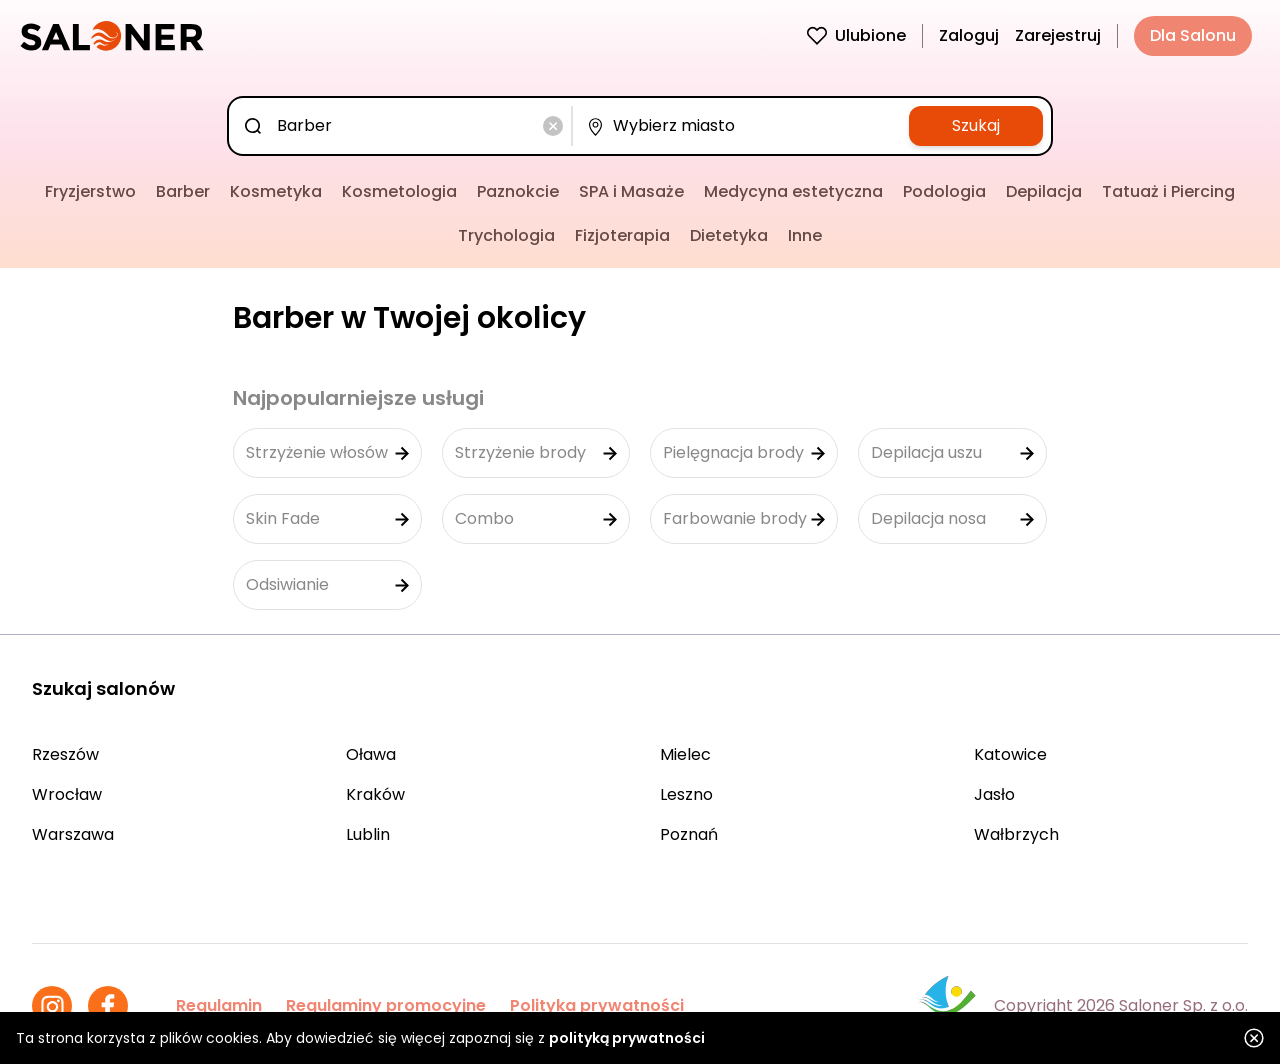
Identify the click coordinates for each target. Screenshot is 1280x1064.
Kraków (375, 794)
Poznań (689, 834)
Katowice (1010, 754)
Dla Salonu (1193, 35)
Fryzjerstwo (90, 191)
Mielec (685, 754)
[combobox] (404, 126)
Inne (805, 235)
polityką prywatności (627, 1038)
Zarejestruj (1058, 35)
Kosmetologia (399, 191)
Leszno (686, 794)
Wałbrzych (1016, 834)
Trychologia (506, 235)
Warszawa (73, 834)
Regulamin (219, 1005)
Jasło (994, 794)
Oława (371, 754)
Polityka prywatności (597, 1005)
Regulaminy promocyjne (386, 1005)
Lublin (368, 834)
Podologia (944, 191)
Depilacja (1044, 191)
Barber (183, 191)
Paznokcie (518, 191)
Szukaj (976, 125)
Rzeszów (65, 754)
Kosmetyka (276, 191)
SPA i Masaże (631, 191)
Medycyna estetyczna (793, 191)
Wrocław (67, 794)
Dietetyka (729, 235)
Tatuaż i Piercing (1168, 191)
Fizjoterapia (622, 235)
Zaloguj (969, 35)
